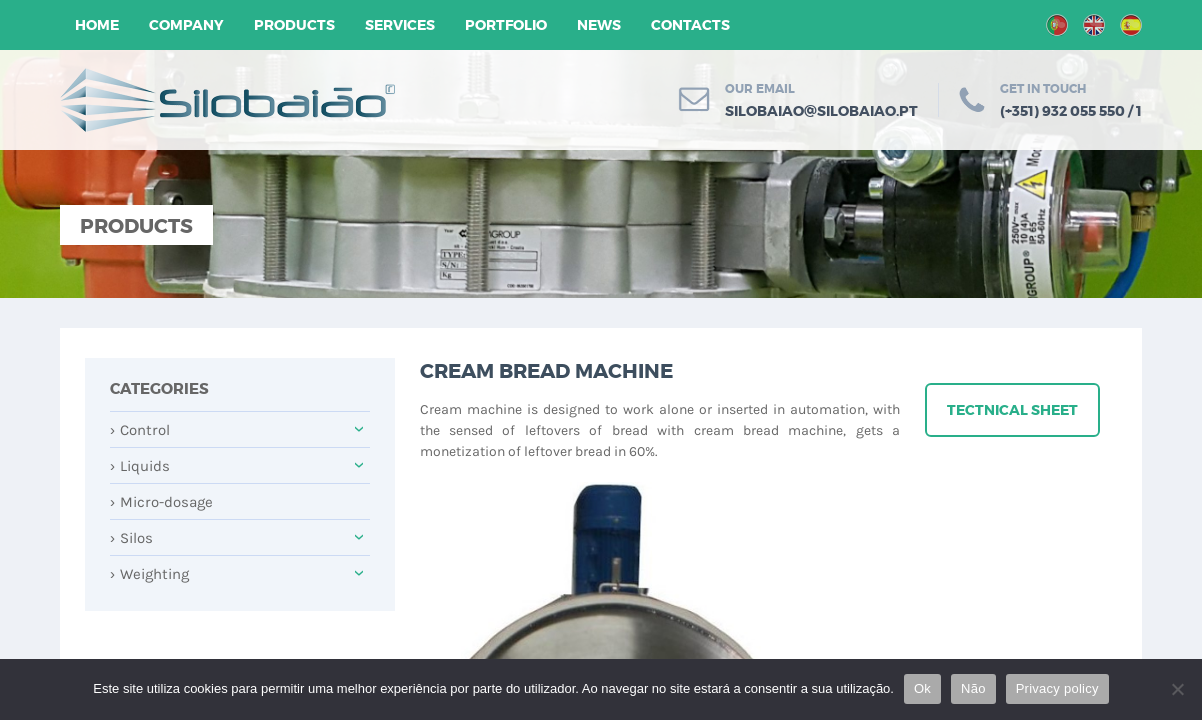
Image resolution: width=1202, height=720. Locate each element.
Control (140, 430)
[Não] (1177, 689)
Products (294, 25)
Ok (922, 688)
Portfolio (506, 25)
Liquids (140, 466)
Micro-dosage (161, 502)
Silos (131, 538)
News (599, 25)
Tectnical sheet (1012, 410)
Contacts (690, 25)
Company (186, 25)
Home (97, 25)
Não (973, 688)
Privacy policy (1057, 688)
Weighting (149, 574)
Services (400, 25)
